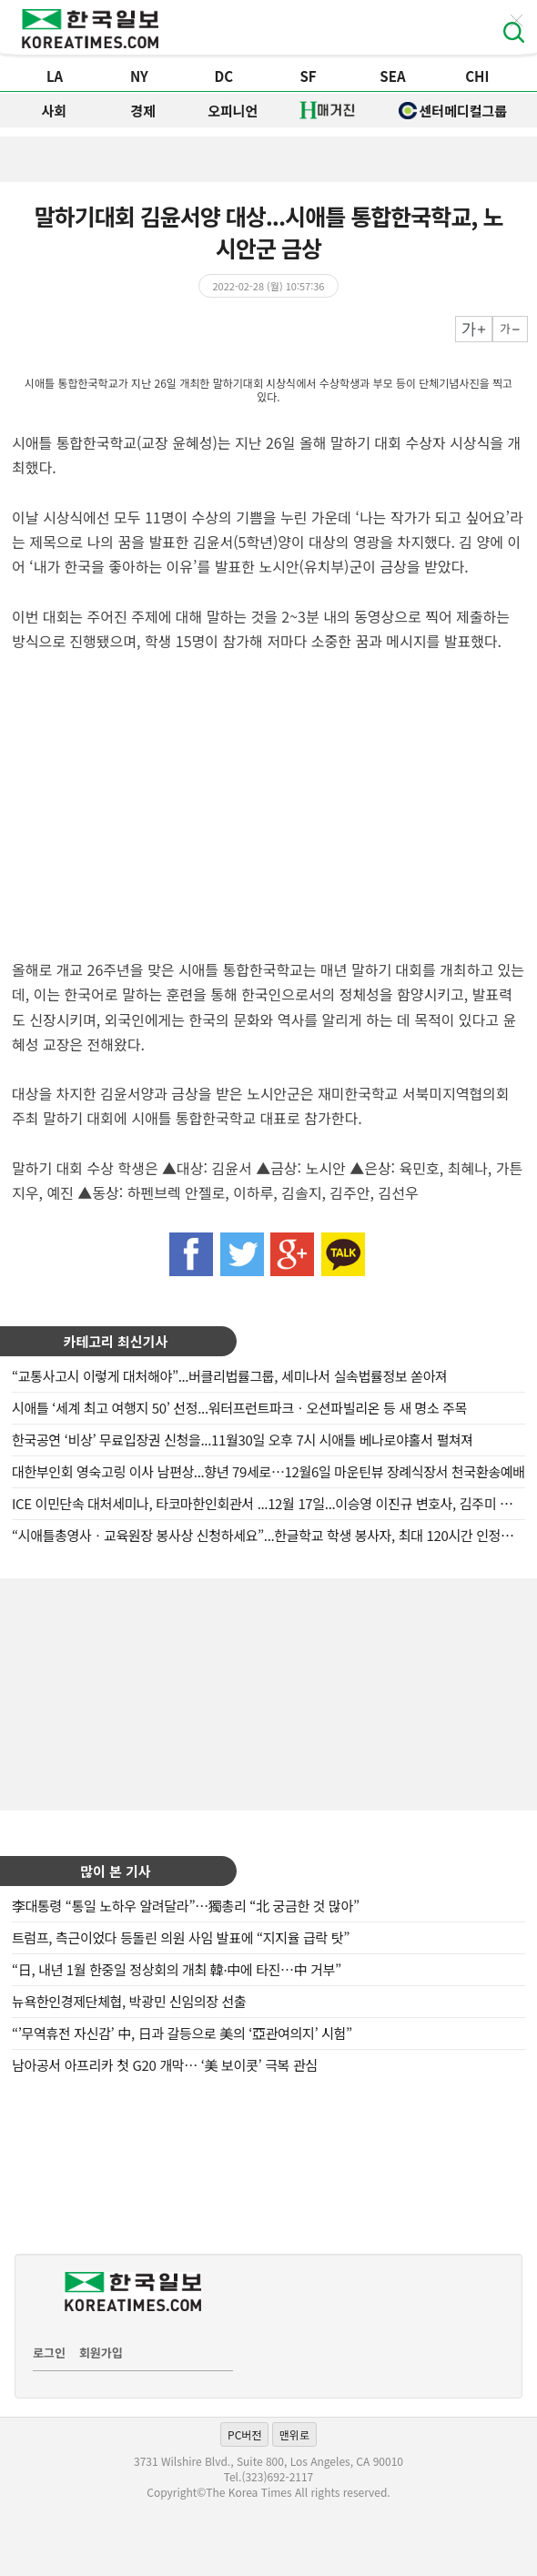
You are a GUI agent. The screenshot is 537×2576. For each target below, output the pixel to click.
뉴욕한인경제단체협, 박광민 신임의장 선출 (129, 2001)
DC (223, 76)
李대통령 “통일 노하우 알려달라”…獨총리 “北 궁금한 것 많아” (186, 1905)
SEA (392, 76)
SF (308, 76)
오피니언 (233, 110)
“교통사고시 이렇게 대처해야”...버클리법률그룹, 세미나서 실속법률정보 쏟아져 (230, 1375)
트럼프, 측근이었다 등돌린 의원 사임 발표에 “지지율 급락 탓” (181, 1937)
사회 (54, 110)
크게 (473, 329)
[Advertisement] (268, 1692)
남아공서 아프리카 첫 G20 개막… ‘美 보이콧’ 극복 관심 (165, 2064)
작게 (510, 329)
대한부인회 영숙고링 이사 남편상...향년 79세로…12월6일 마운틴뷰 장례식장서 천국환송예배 (268, 1471)
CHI (477, 76)
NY (139, 76)
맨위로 (294, 2434)
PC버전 (244, 2434)
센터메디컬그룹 (453, 110)
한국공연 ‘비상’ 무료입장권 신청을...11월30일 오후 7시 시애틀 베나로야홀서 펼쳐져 (242, 1439)
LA (54, 76)
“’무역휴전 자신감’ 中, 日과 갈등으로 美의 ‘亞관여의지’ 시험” (182, 2033)
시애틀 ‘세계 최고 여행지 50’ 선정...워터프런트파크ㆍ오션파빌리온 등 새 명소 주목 (239, 1407)
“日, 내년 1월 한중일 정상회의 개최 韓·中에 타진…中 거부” (176, 1969)
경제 (143, 110)
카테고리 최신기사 (116, 1341)
